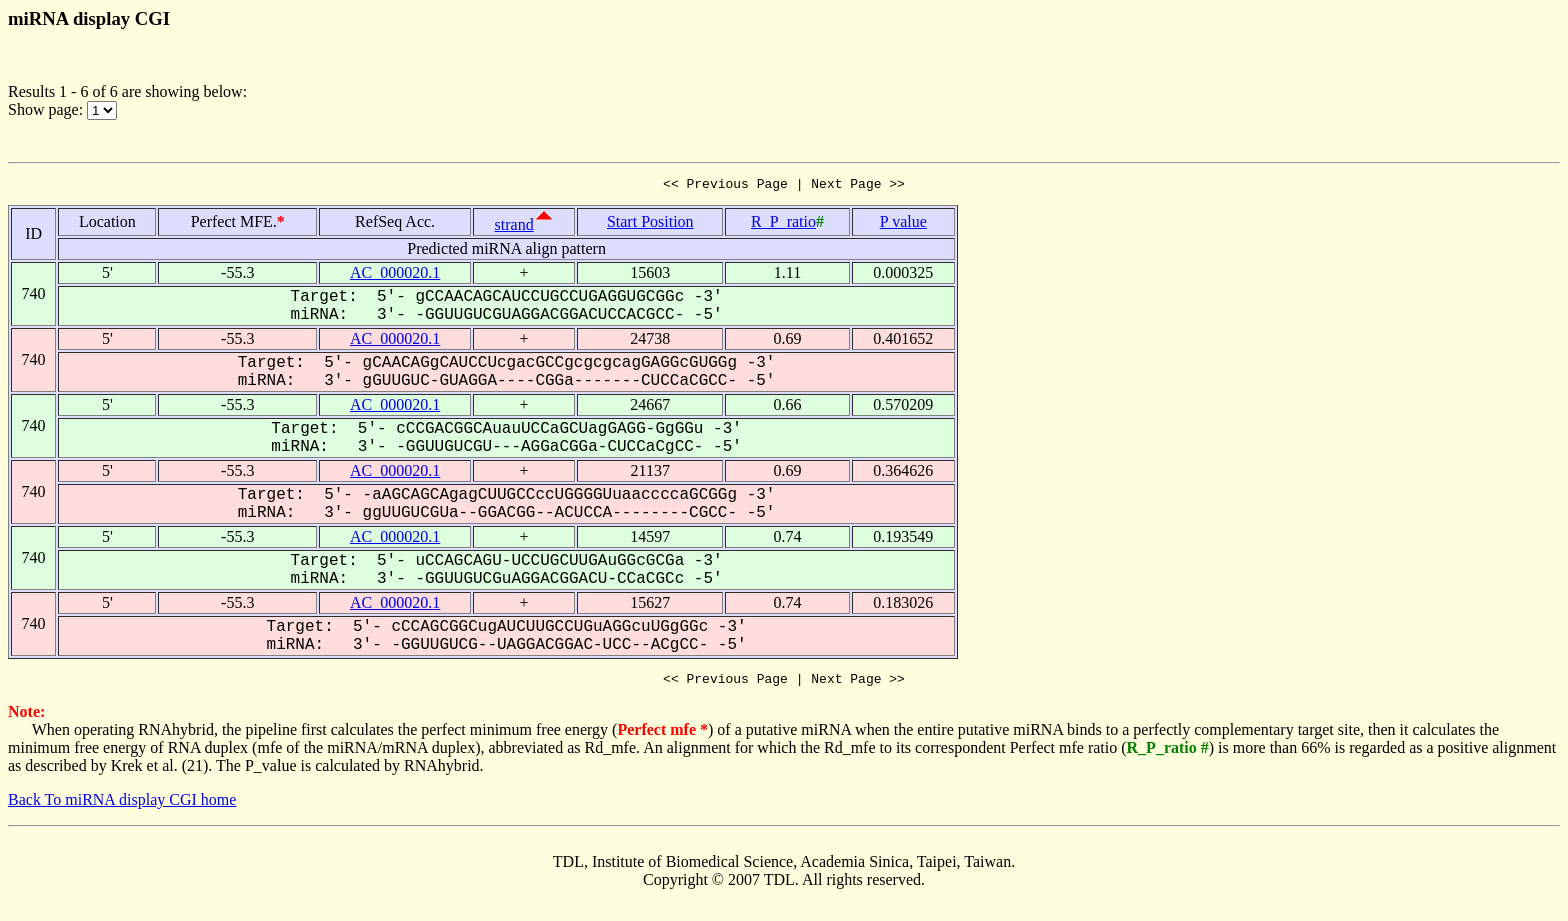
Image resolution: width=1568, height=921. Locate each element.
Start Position (650, 224)
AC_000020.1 (395, 275)
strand (514, 227)
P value (903, 224)
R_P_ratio (783, 224)
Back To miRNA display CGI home (122, 805)
